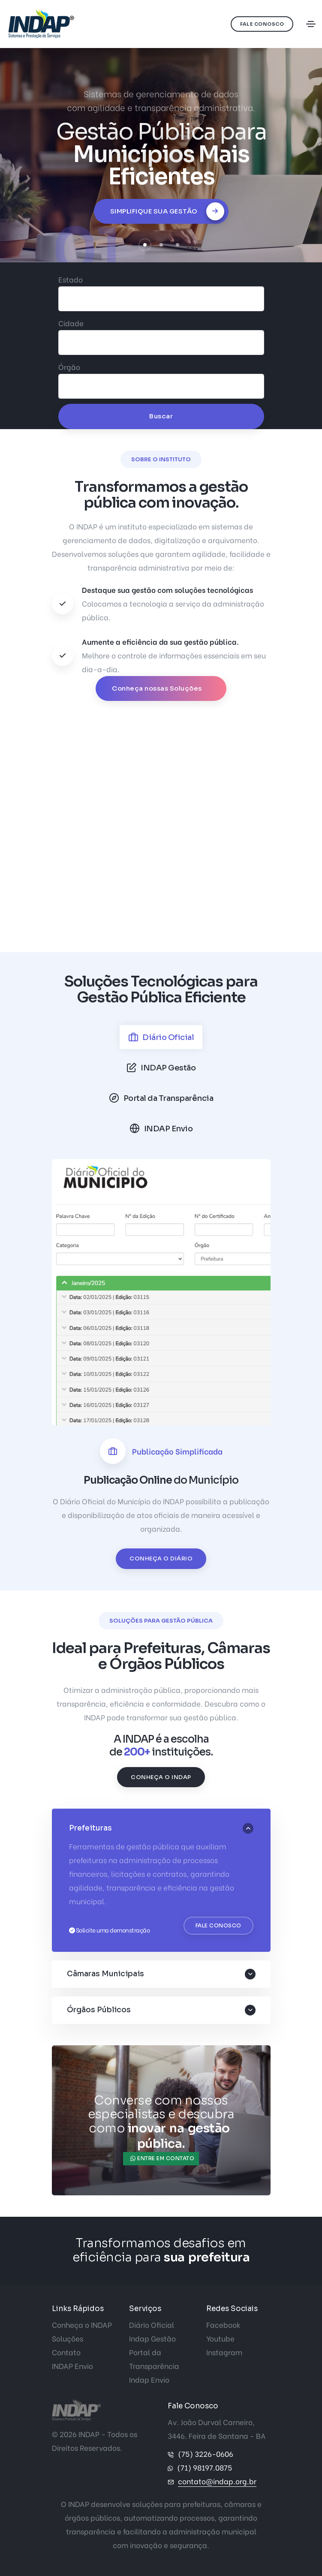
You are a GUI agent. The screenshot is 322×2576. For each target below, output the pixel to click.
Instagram (224, 2352)
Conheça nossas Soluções (157, 688)
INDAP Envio (72, 2365)
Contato (66, 2352)
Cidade (71, 323)
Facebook (223, 2324)
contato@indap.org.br (217, 2481)
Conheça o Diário (161, 1558)
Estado (70, 279)
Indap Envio (149, 2379)
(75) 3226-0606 (205, 2453)
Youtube (220, 2338)
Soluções (67, 2338)
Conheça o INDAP (161, 1777)
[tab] (161, 1037)
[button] (145, 244)
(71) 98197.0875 (204, 2467)
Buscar (161, 416)
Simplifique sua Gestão (167, 211)
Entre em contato (162, 2158)
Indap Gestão (152, 2338)
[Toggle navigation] (311, 24)
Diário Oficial (151, 2324)
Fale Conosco (262, 24)
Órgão (69, 366)
